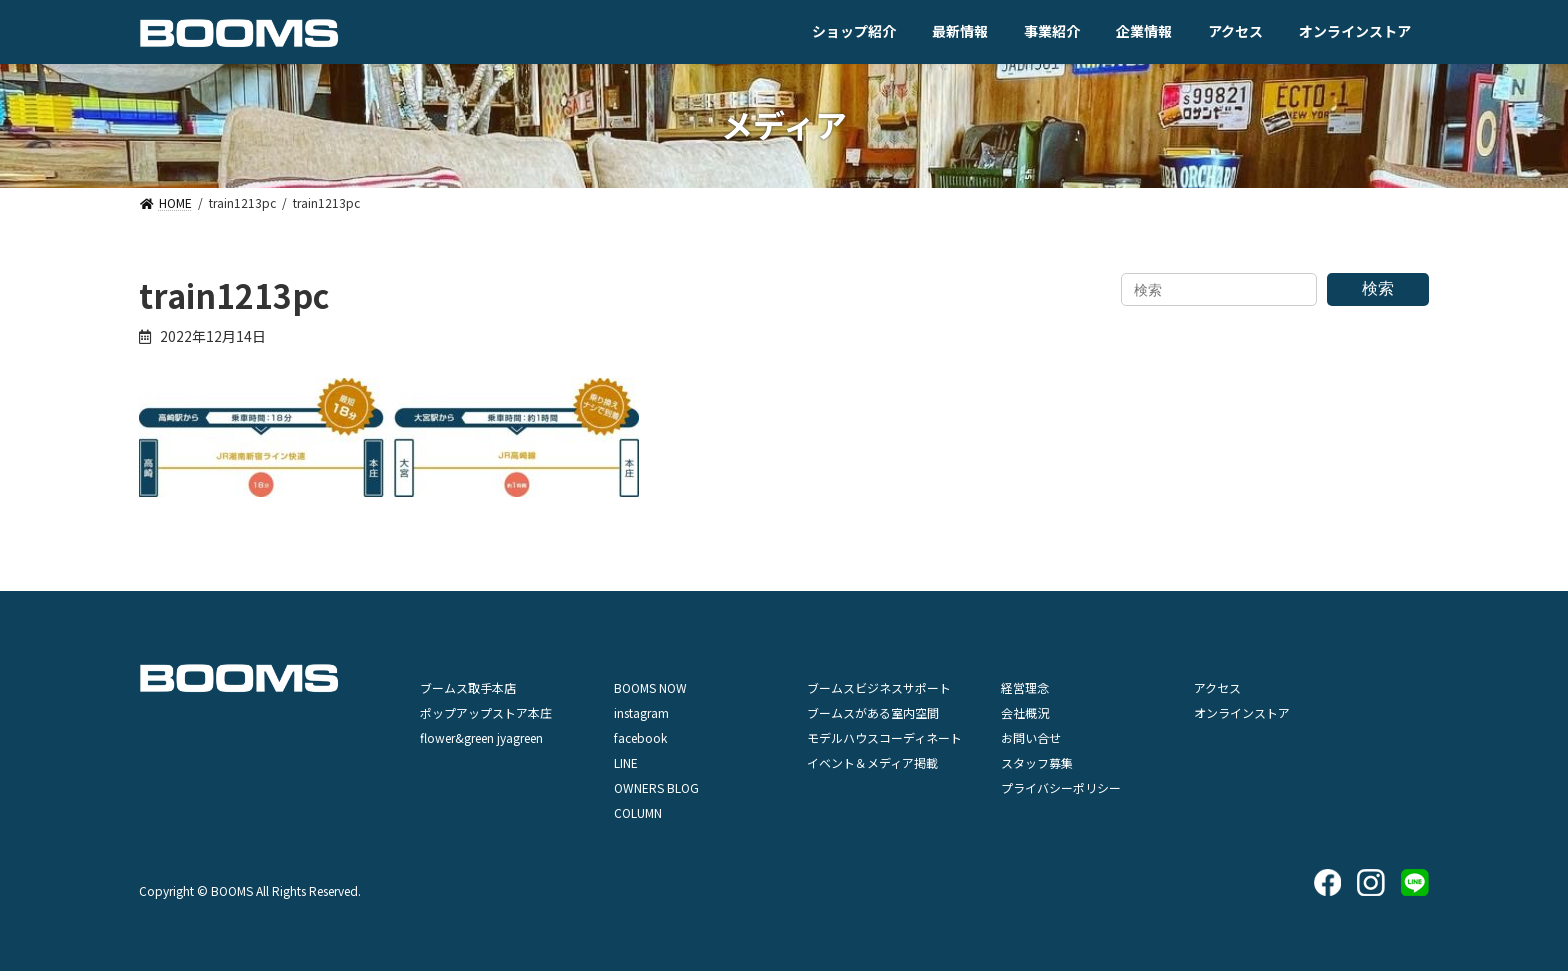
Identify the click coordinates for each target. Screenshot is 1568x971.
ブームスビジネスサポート (879, 687)
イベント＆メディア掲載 (872, 762)
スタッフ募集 (1037, 762)
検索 (1378, 288)
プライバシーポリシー (1061, 787)
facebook (640, 737)
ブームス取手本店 (468, 687)
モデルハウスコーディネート (884, 737)
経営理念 (1025, 687)
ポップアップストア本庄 (486, 712)
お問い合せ (1031, 737)
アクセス (1217, 687)
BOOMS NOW (650, 687)
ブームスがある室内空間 (873, 712)
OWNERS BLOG (656, 787)
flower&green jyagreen (481, 737)
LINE (626, 762)
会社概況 (1025, 712)
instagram (641, 712)
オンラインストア (1242, 712)
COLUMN (638, 812)
